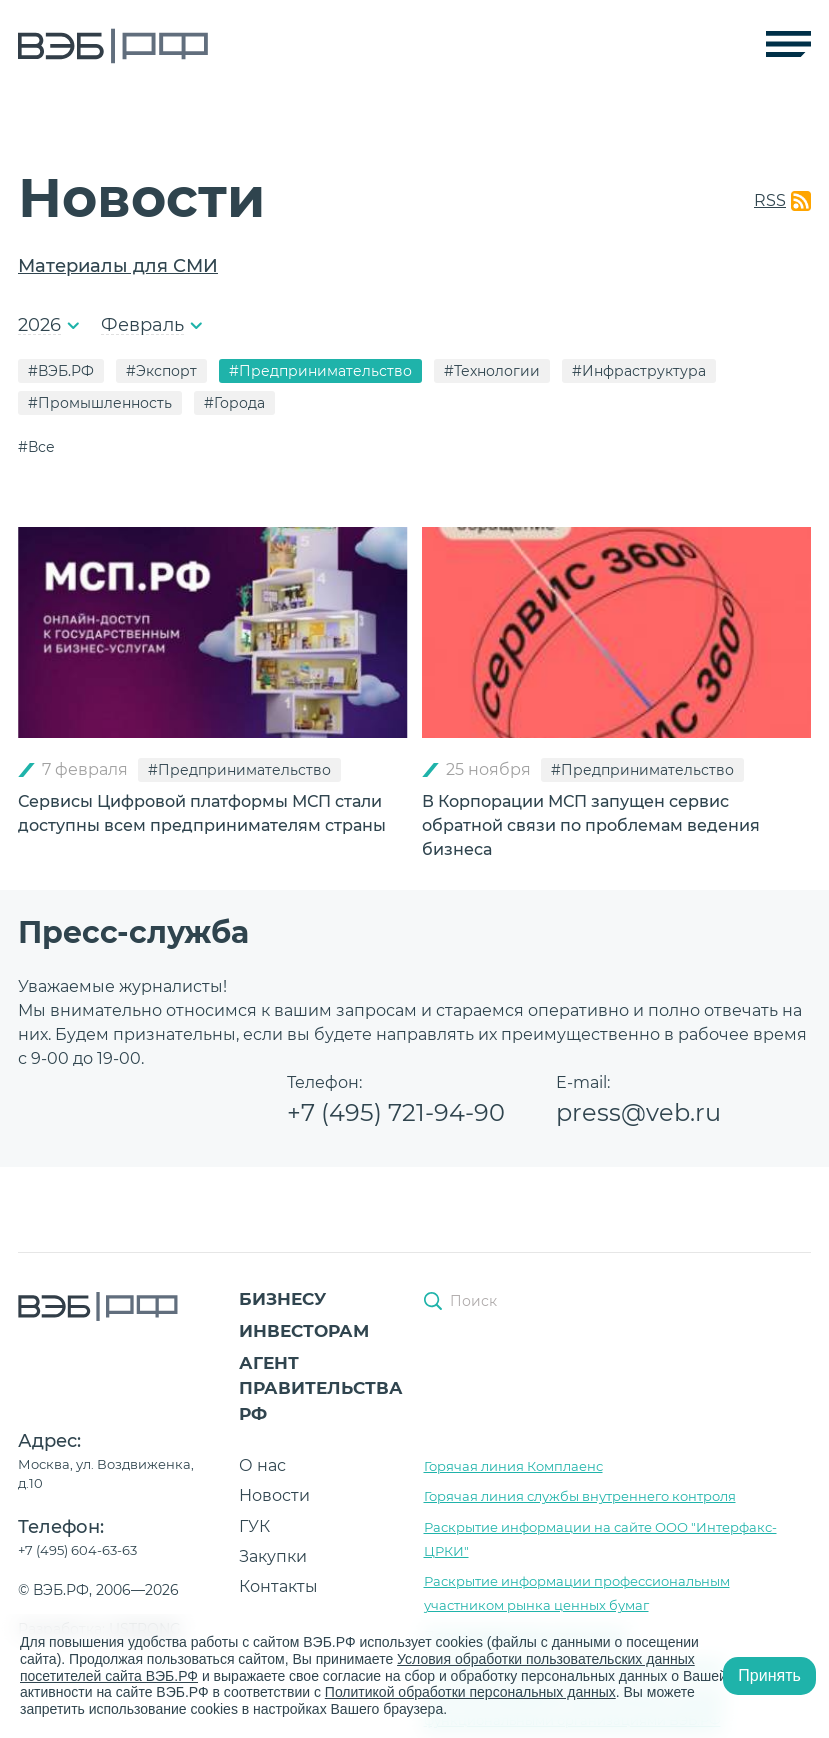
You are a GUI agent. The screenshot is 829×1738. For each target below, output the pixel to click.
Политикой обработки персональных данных (470, 1692)
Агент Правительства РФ (321, 1388)
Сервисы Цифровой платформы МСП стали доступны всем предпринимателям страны (202, 813)
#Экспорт (161, 371)
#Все (36, 447)
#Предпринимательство (320, 371)
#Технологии (492, 371)
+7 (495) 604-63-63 (77, 1550)
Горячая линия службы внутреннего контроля (580, 1496)
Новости (274, 1495)
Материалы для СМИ (118, 266)
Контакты (278, 1586)
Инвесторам (304, 1331)
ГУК (254, 1526)
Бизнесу (282, 1299)
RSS (770, 200)
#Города (234, 403)
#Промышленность (100, 403)
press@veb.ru (638, 1112)
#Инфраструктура (639, 371)
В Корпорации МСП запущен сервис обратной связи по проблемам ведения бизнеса (591, 825)
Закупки (273, 1556)
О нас (262, 1465)
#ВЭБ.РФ (61, 371)
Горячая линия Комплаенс (513, 1466)
